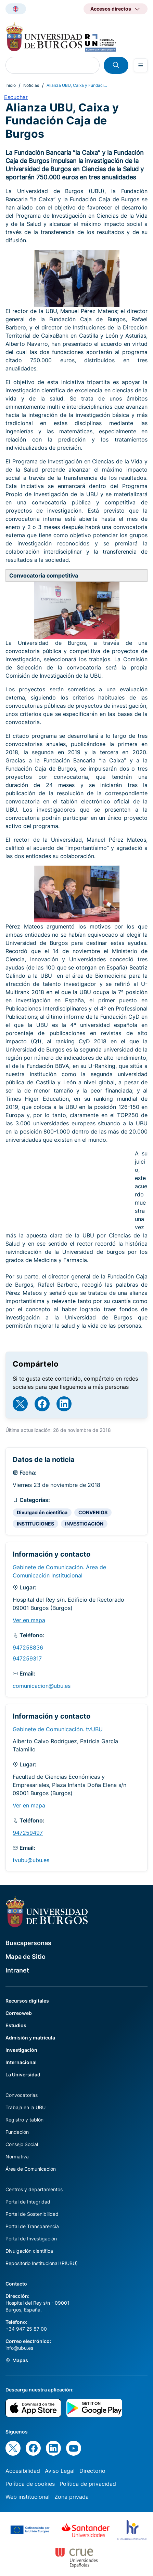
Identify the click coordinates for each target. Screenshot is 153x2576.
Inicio (10, 85)
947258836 (28, 1647)
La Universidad (22, 2074)
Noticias (31, 85)
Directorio (92, 2470)
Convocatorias (21, 2095)
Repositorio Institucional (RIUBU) (41, 2263)
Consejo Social (21, 2144)
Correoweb (18, 2013)
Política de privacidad (88, 2483)
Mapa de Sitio (25, 1956)
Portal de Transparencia (32, 2226)
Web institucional (27, 2496)
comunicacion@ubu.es (42, 1685)
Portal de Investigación (31, 2238)
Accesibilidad (22, 2470)
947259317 (27, 1658)
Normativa (17, 2156)
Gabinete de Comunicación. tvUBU (58, 1729)
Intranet (17, 1970)
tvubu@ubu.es (31, 1860)
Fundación (17, 2132)
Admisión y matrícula (30, 2038)
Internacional (21, 2062)
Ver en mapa (29, 1620)
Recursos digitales (27, 2001)
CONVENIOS (92, 1512)
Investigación (21, 2050)
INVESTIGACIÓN (84, 1524)
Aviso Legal (60, 2470)
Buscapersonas (28, 1943)
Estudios (15, 2025)
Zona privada (71, 2496)
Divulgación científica (42, 1512)
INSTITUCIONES (35, 1524)
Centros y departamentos (34, 2189)
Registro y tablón (24, 2120)
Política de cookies (30, 2483)
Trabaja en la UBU (25, 2107)
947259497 (28, 1832)
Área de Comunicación (30, 2169)
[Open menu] (141, 65)
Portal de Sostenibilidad (32, 2214)
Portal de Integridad (27, 2202)
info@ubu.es (19, 2348)
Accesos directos (110, 9)
